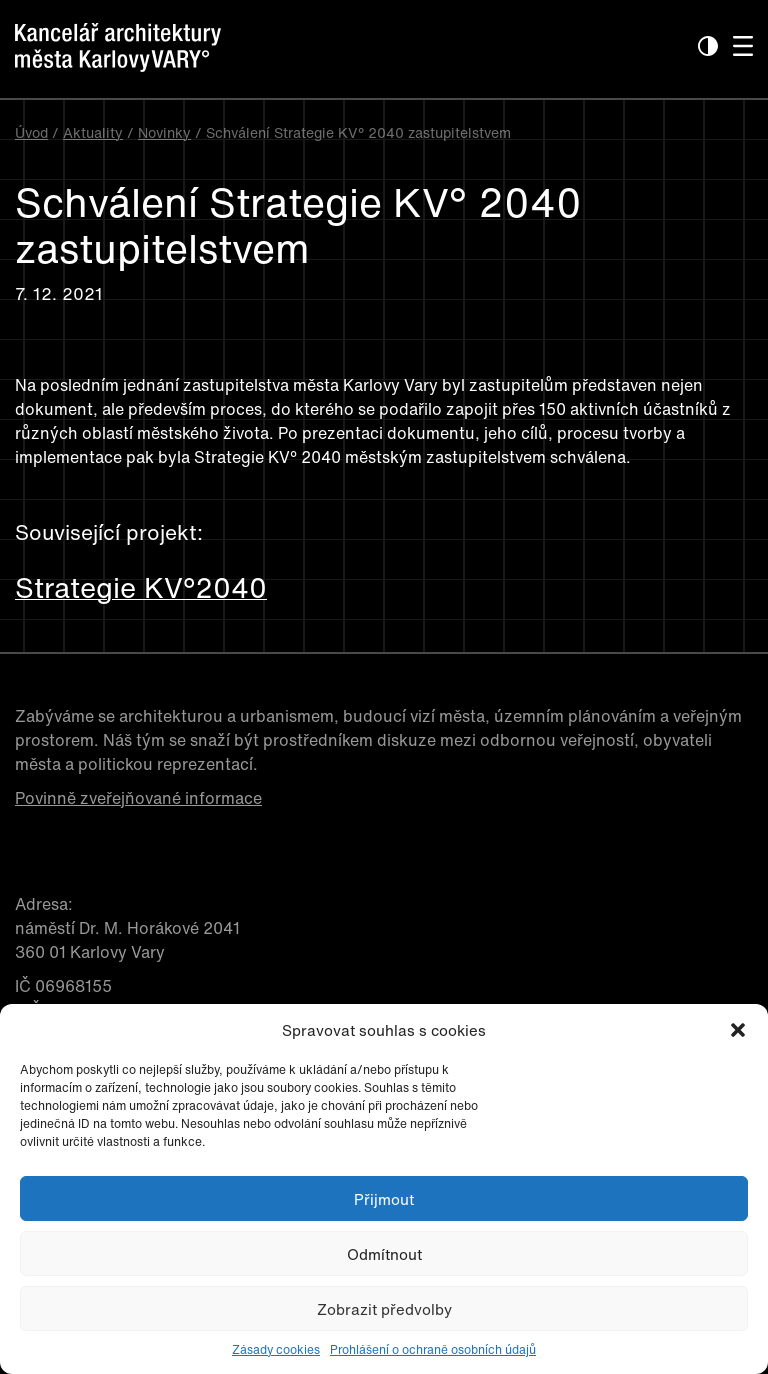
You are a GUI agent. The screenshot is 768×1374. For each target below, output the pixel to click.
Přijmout (384, 1199)
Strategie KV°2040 (141, 588)
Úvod (31, 132)
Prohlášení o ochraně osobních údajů (433, 1349)
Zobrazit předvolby (384, 1309)
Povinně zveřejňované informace (138, 798)
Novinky (164, 132)
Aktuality (93, 132)
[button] (738, 1030)
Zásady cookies (276, 1349)
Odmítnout (384, 1254)
